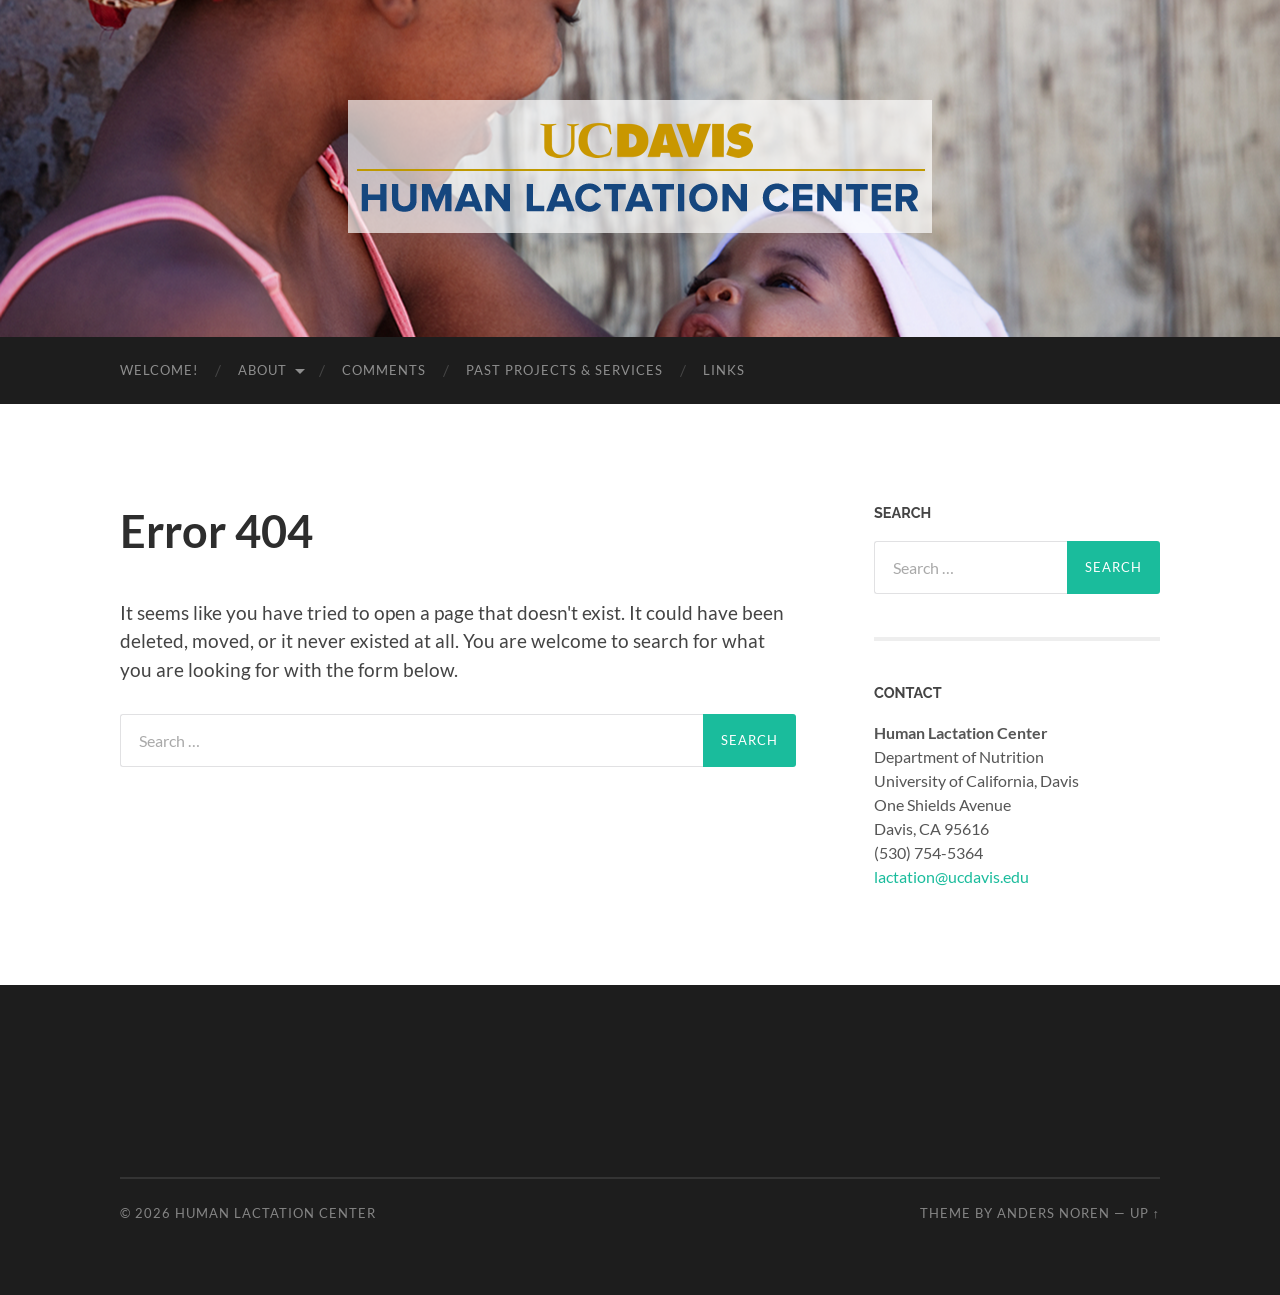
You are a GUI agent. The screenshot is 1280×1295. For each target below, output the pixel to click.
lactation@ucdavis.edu (951, 876)
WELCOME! (159, 370)
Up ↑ (1145, 1213)
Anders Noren (1053, 1213)
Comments (384, 370)
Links (724, 370)
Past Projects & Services (564, 370)
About (262, 370)
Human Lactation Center (275, 1213)
